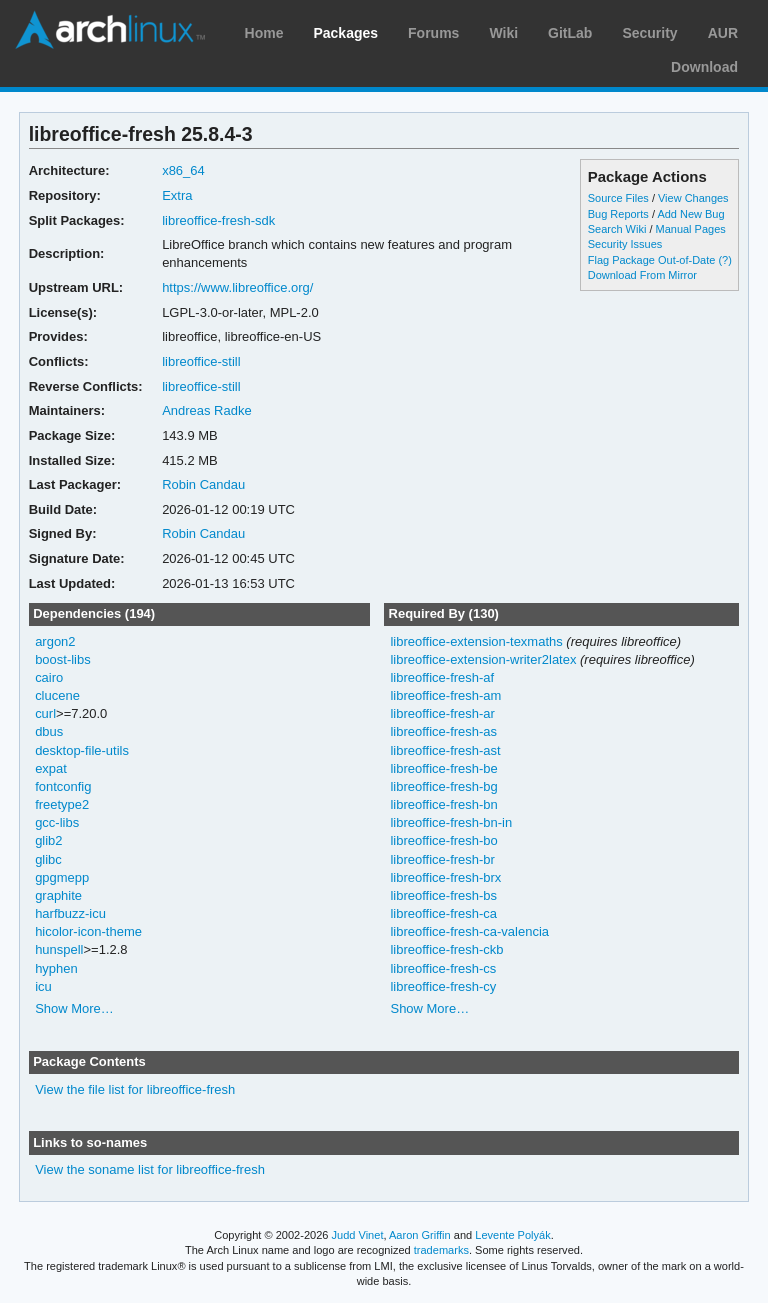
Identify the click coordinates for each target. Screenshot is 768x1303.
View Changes (693, 198)
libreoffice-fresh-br (442, 859)
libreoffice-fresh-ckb (446, 949)
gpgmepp (62, 877)
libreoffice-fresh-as (443, 731)
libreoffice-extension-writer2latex (483, 659)
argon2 (55, 641)
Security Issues (625, 244)
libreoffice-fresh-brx (445, 877)
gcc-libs (57, 822)
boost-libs (63, 659)
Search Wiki (617, 229)
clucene (57, 695)
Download (704, 67)
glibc (48, 859)
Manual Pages (691, 229)
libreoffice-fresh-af (442, 677)
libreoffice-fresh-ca (443, 913)
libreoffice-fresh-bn (443, 804)
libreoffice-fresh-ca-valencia (469, 931)
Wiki (503, 33)
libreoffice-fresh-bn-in (451, 822)
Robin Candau (203, 484)
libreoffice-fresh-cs (443, 968)
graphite (58, 895)
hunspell (59, 949)
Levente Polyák (512, 1235)
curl (45, 713)
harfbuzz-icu (70, 913)
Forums (433, 33)
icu (43, 986)
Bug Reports (618, 214)
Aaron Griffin (420, 1235)
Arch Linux (110, 30)
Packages (345, 33)
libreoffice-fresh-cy (443, 986)
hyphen (56, 968)
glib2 (48, 840)
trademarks (441, 1250)
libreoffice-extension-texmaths (476, 641)
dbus (49, 731)
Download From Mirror (642, 275)
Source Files (618, 198)
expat (51, 768)
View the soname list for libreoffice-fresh (150, 1169)
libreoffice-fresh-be (443, 768)
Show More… (74, 1008)
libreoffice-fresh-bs (443, 895)
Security (649, 33)
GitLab (570, 33)
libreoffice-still (201, 361)
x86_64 (183, 170)
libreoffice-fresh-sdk (218, 220)
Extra (177, 195)
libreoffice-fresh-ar (442, 713)
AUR (723, 33)
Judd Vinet (358, 1235)
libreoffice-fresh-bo (443, 840)
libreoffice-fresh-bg (443, 786)
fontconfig (63, 786)
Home (264, 33)
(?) (724, 260)
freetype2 (62, 804)
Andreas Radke (207, 410)
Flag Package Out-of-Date (652, 260)
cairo (49, 677)
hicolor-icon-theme (88, 931)
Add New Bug (690, 214)
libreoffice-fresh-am (445, 695)
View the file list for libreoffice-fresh (135, 1089)
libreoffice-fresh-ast (445, 750)
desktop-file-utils (82, 750)
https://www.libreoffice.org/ (237, 287)
